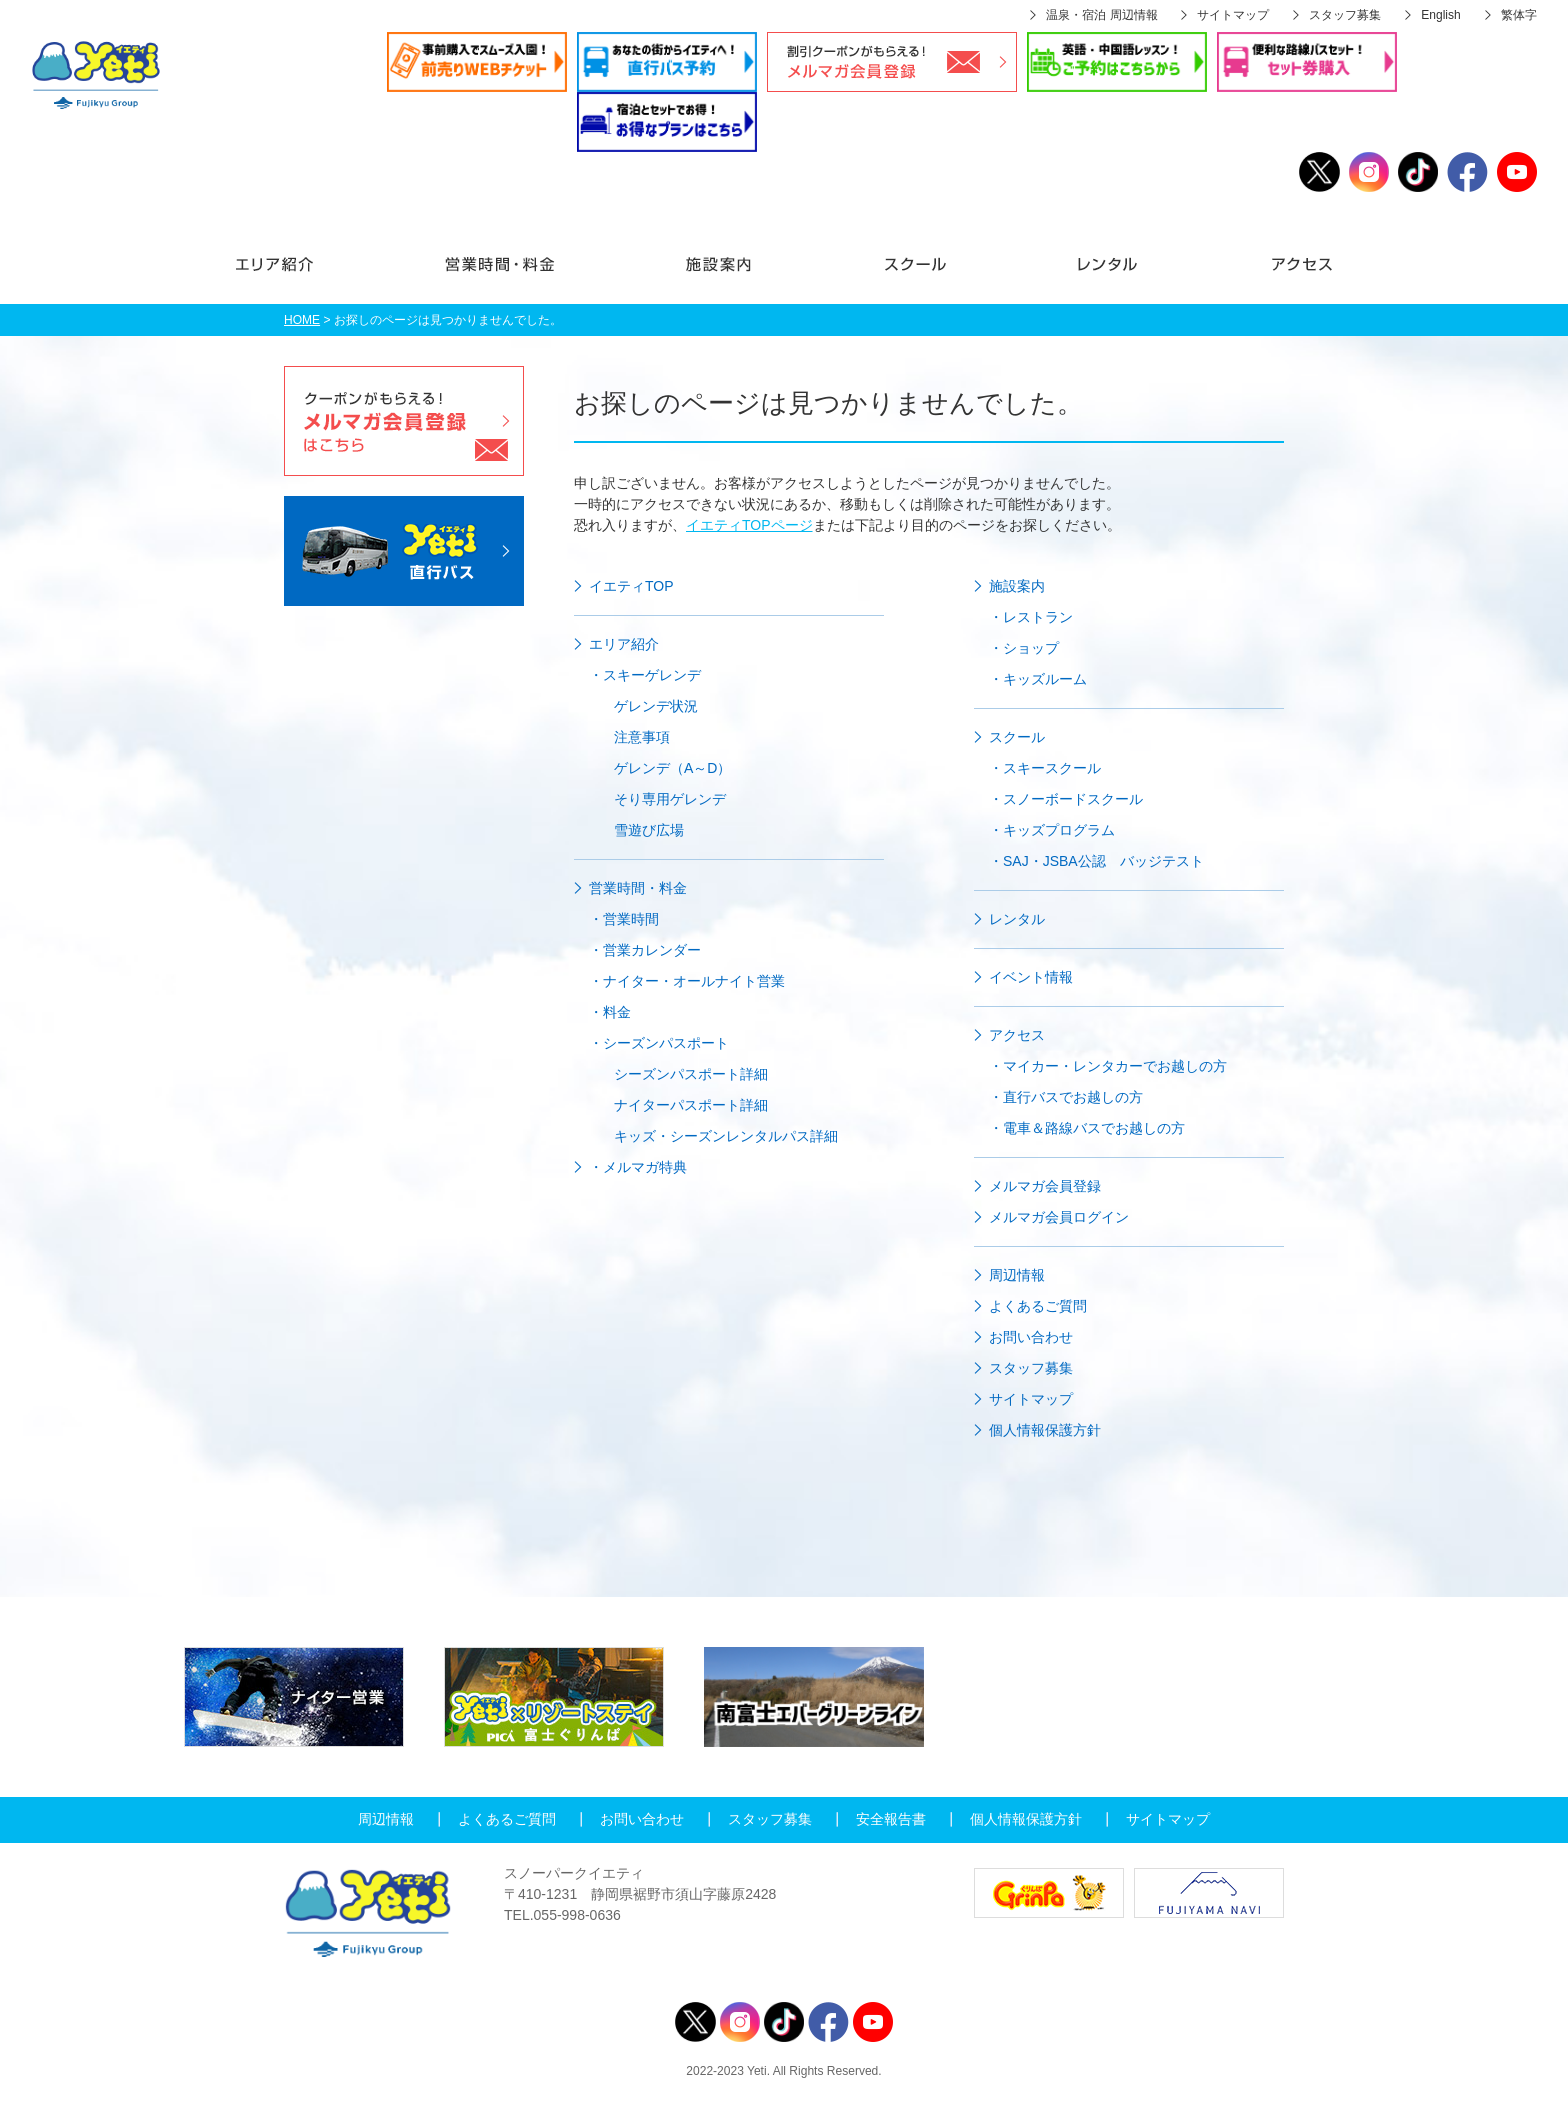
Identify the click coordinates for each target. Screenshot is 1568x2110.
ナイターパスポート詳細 (691, 1105)
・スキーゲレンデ (645, 675)
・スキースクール (1045, 768)
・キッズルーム (1038, 679)
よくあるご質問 (1038, 1306)
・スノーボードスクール (1066, 799)
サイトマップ (1233, 15)
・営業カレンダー (645, 950)
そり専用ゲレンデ (670, 799)
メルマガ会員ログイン (1059, 1217)
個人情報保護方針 (1045, 1430)
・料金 (610, 1012)
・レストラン (1031, 617)
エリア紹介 (306, 274)
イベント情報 (1031, 977)
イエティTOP (631, 586)
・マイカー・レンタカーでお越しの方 (1108, 1066)
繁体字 (1519, 15)
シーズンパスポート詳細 (691, 1074)
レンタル (1107, 274)
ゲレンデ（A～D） (672, 768)
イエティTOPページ (749, 525)
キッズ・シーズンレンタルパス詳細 (726, 1136)
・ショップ (1024, 648)
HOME (302, 320)
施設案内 (718, 274)
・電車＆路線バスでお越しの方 (1087, 1128)
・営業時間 (624, 919)
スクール (916, 274)
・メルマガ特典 (638, 1167)
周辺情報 (1017, 1275)
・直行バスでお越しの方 (1066, 1097)
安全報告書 (891, 1819)
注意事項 (642, 737)
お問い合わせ (1031, 1337)
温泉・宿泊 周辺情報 (1101, 15)
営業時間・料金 (498, 274)
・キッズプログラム (1052, 830)
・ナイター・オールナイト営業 (687, 981)
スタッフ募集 (1345, 15)
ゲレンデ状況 (656, 706)
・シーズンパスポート (659, 1043)
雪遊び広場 (649, 830)
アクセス (1267, 274)
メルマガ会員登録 (1045, 1186)
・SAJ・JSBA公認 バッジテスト (1096, 861)
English (1440, 15)
